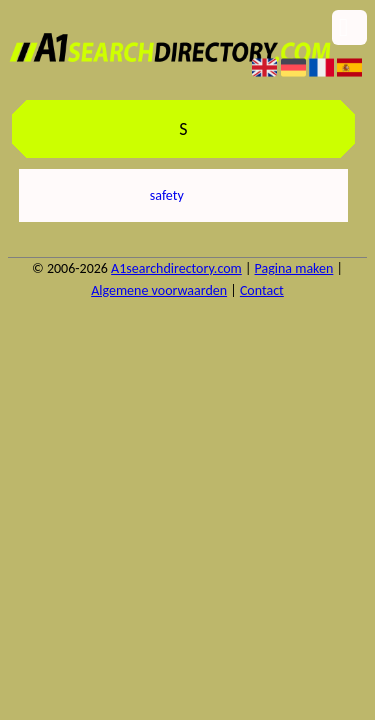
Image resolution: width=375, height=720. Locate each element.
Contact (262, 290)
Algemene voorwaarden (159, 290)
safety (167, 195)
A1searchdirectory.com (176, 268)
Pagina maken (294, 268)
